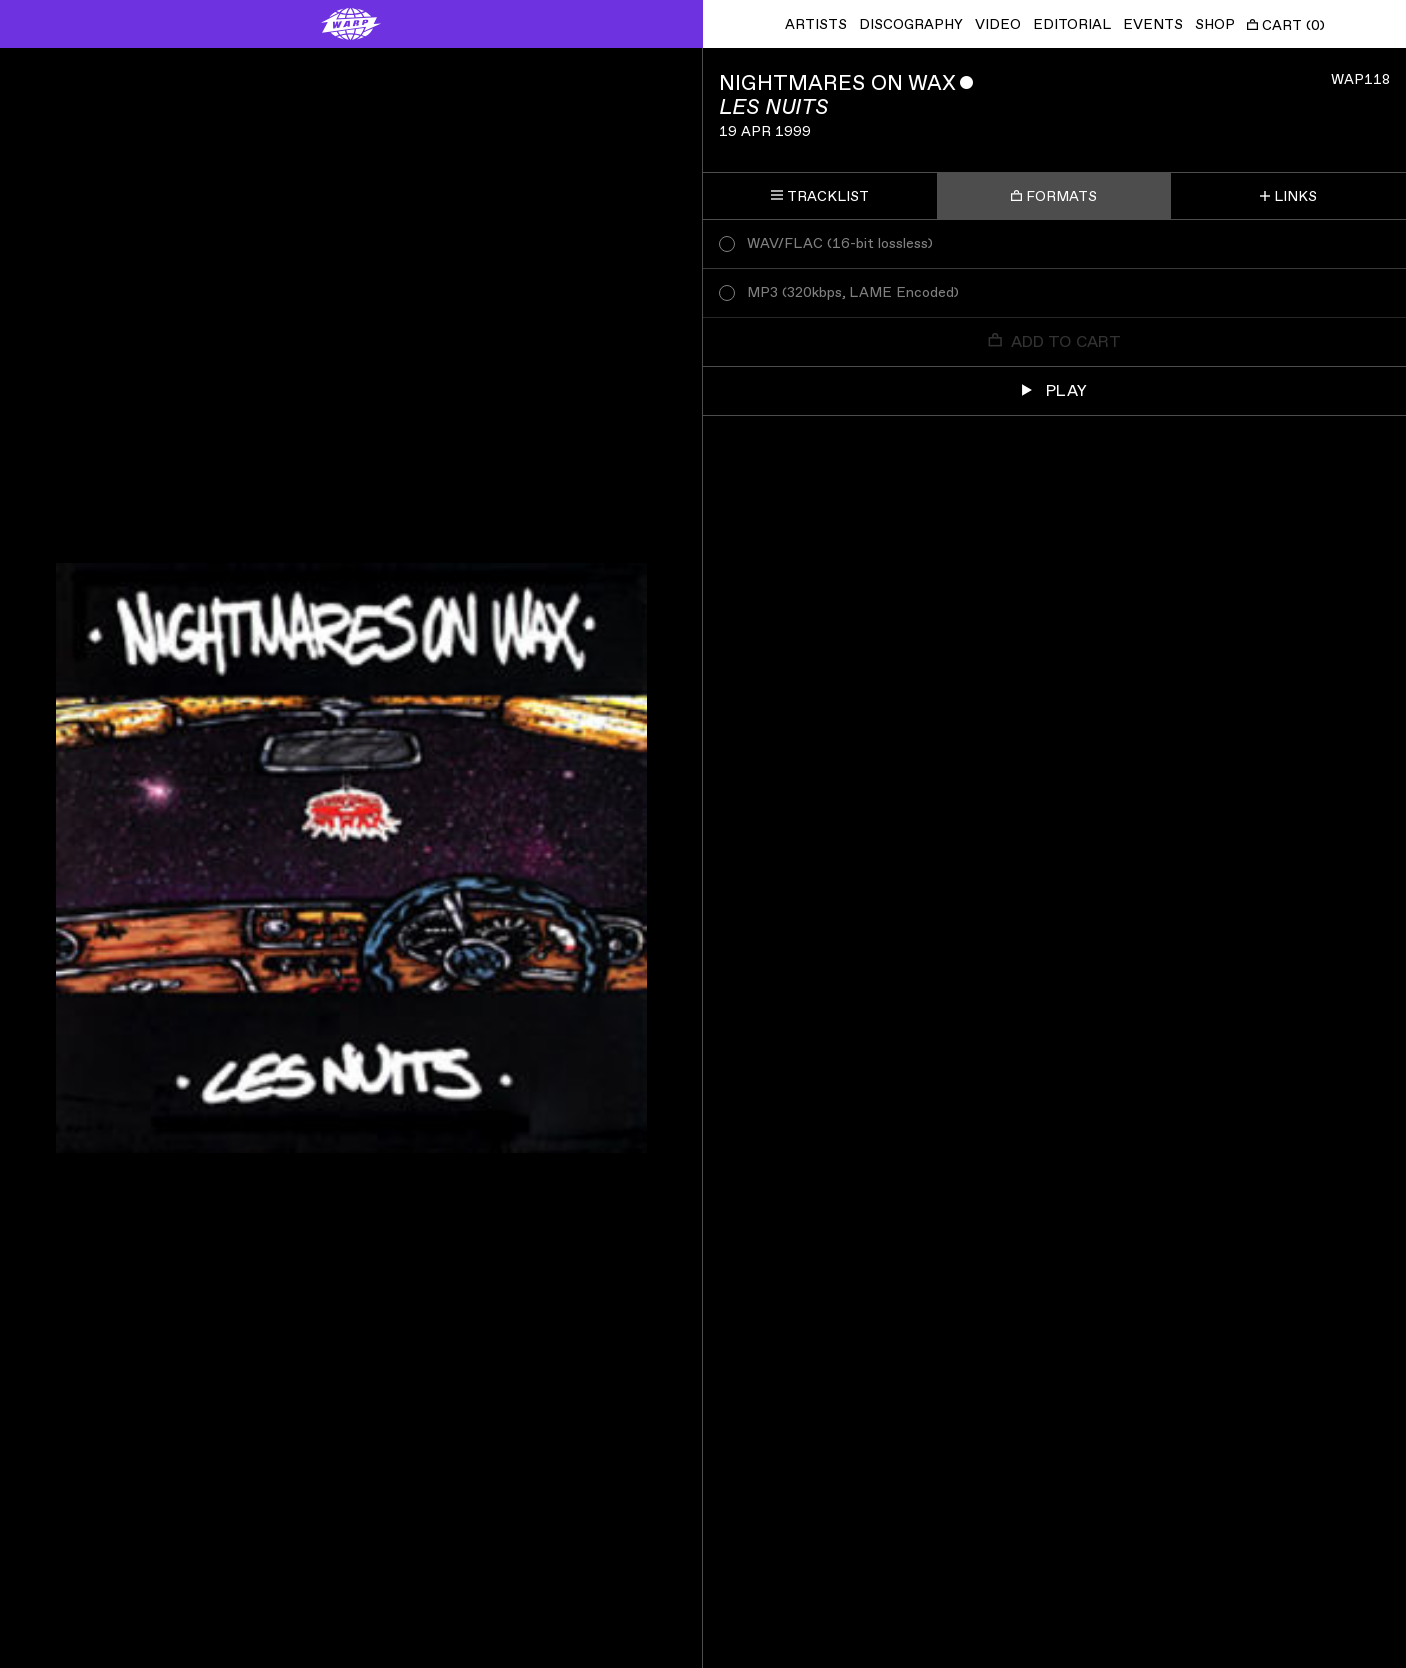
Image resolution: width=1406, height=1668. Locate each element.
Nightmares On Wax (837, 83)
